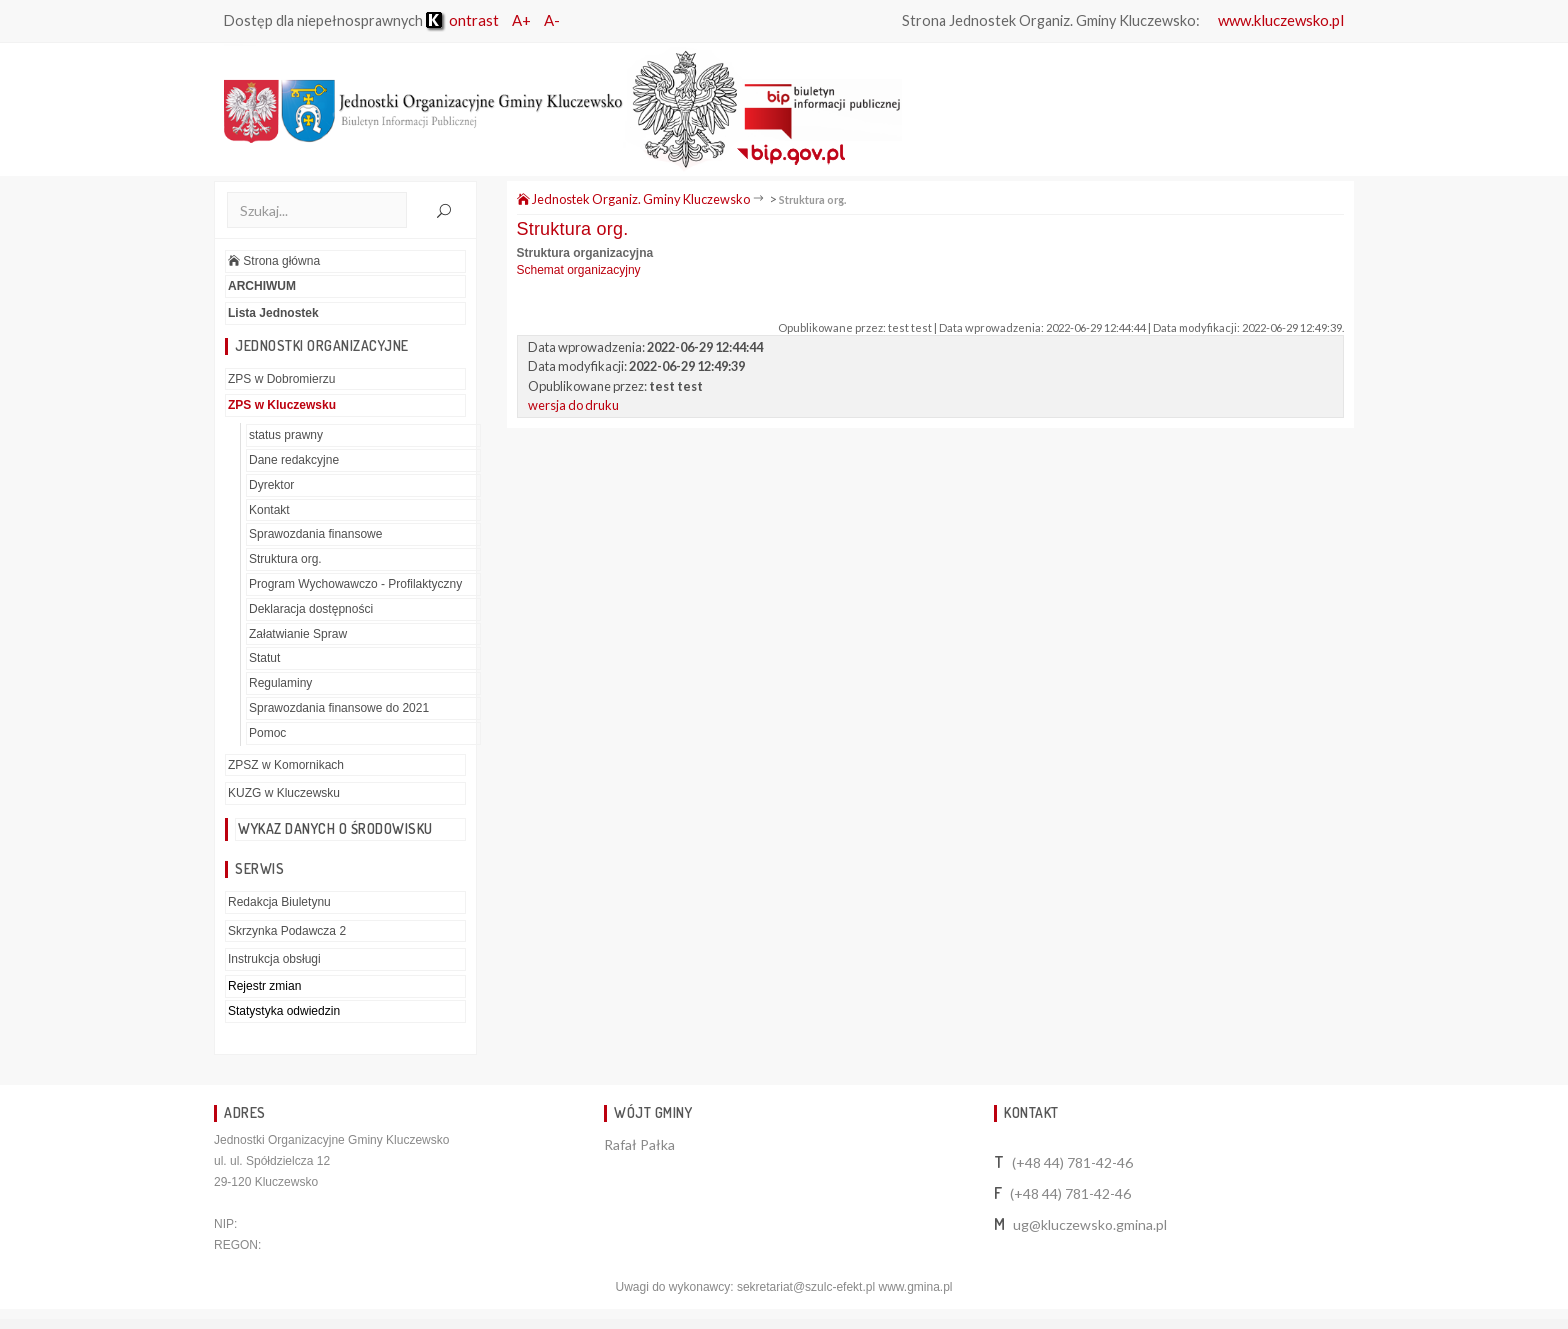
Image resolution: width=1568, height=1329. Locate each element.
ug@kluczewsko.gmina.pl (1090, 1224)
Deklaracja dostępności (311, 609)
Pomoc (267, 733)
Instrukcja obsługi (274, 959)
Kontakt (269, 510)
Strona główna (274, 261)
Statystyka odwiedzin (284, 1011)
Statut (264, 658)
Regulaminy (280, 683)
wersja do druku (573, 405)
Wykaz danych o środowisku (335, 828)
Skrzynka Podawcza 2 (287, 931)
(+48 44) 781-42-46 (1072, 1162)
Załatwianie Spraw (298, 634)
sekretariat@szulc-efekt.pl (806, 1287)
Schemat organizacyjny (579, 270)
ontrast (462, 20)
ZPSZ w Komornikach (286, 765)
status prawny (286, 435)
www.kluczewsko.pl (1281, 20)
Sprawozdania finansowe (315, 534)
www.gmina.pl (915, 1287)
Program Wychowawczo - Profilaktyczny (355, 584)
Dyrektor (271, 485)
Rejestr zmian (264, 986)
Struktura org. (285, 559)
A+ (521, 20)
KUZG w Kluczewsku (284, 793)
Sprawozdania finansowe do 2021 (339, 708)
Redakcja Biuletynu (279, 902)
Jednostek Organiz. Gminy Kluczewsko (633, 199)
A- (552, 20)
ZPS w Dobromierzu (281, 379)
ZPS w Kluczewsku (282, 405)
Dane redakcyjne (294, 460)
